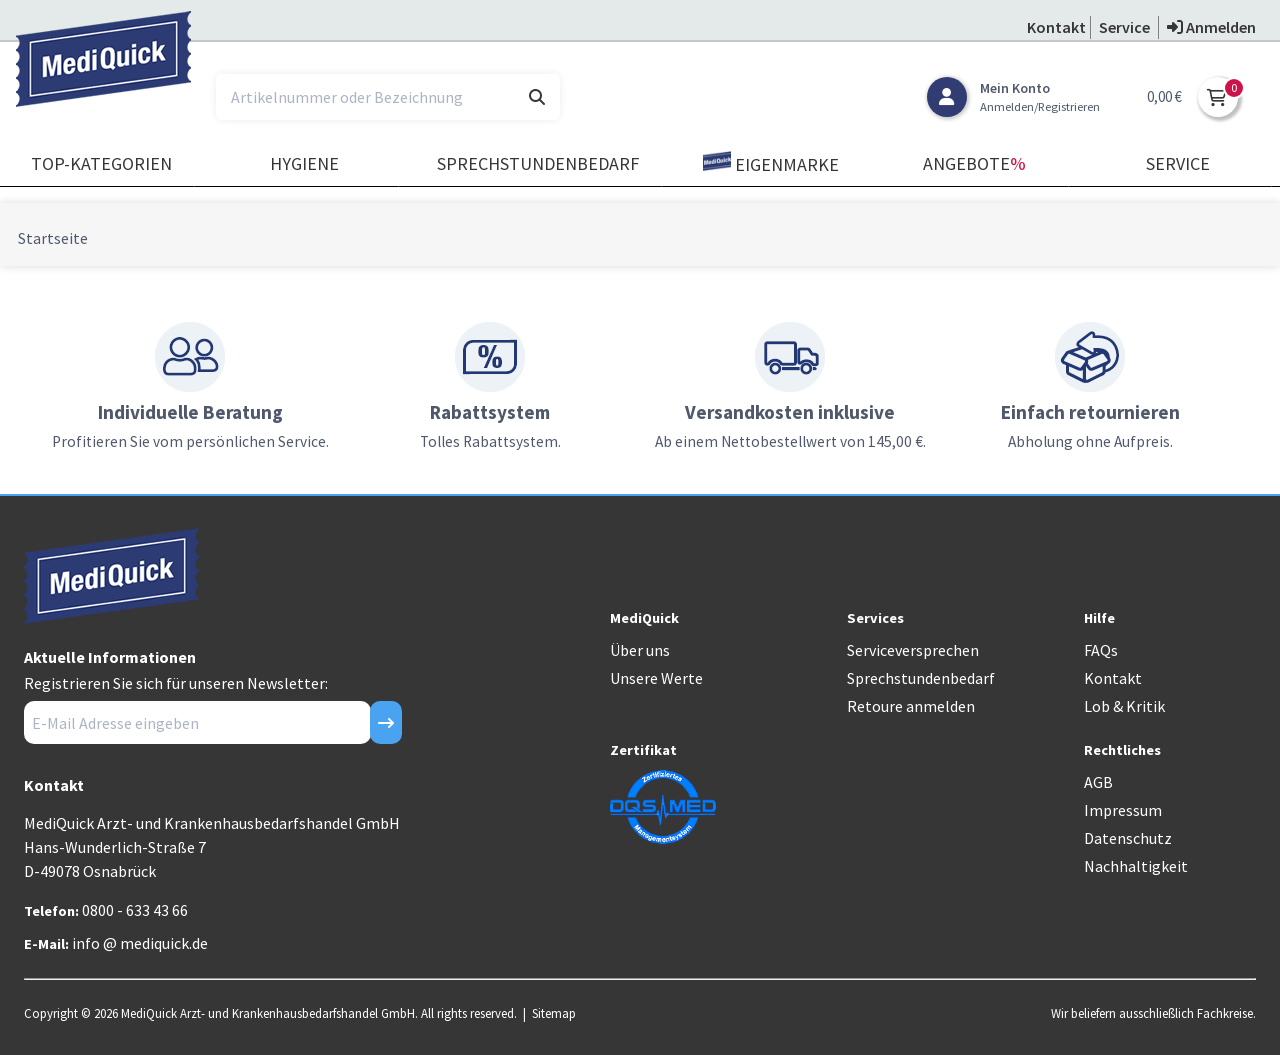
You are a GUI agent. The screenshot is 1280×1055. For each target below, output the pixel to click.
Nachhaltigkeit (1136, 866)
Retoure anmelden (911, 706)
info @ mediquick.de (140, 943)
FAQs (1101, 650)
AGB (1098, 782)
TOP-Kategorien (101, 163)
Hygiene (304, 163)
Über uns (640, 650)
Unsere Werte (656, 678)
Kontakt (1113, 678)
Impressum (1123, 810)
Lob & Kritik (1124, 706)
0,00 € (1164, 96)
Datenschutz (1128, 838)
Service (1178, 163)
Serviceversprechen (913, 650)
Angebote (974, 163)
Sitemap (554, 1013)
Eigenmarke (771, 163)
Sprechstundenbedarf (538, 163)
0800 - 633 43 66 (135, 910)
